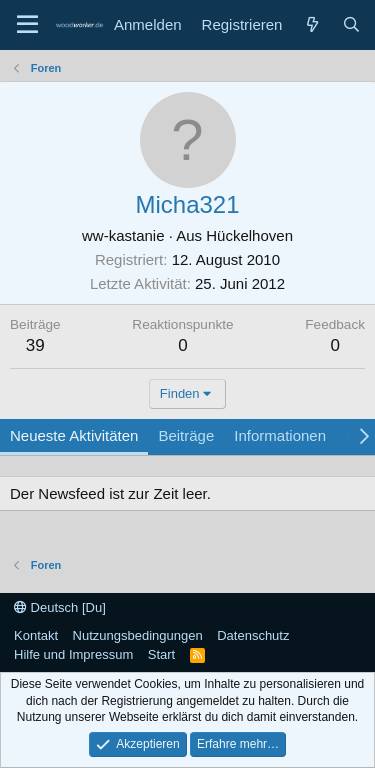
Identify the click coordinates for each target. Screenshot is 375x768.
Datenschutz (253, 635)
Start (161, 654)
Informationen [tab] (280, 435)
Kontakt (36, 635)
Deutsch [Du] (60, 607)
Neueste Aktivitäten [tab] (74, 435)
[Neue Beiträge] (311, 24)
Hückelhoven (249, 235)
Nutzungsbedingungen (138, 635)
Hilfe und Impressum (73, 654)
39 (35, 345)
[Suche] (351, 24)
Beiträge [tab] (186, 435)
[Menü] (27, 25)
